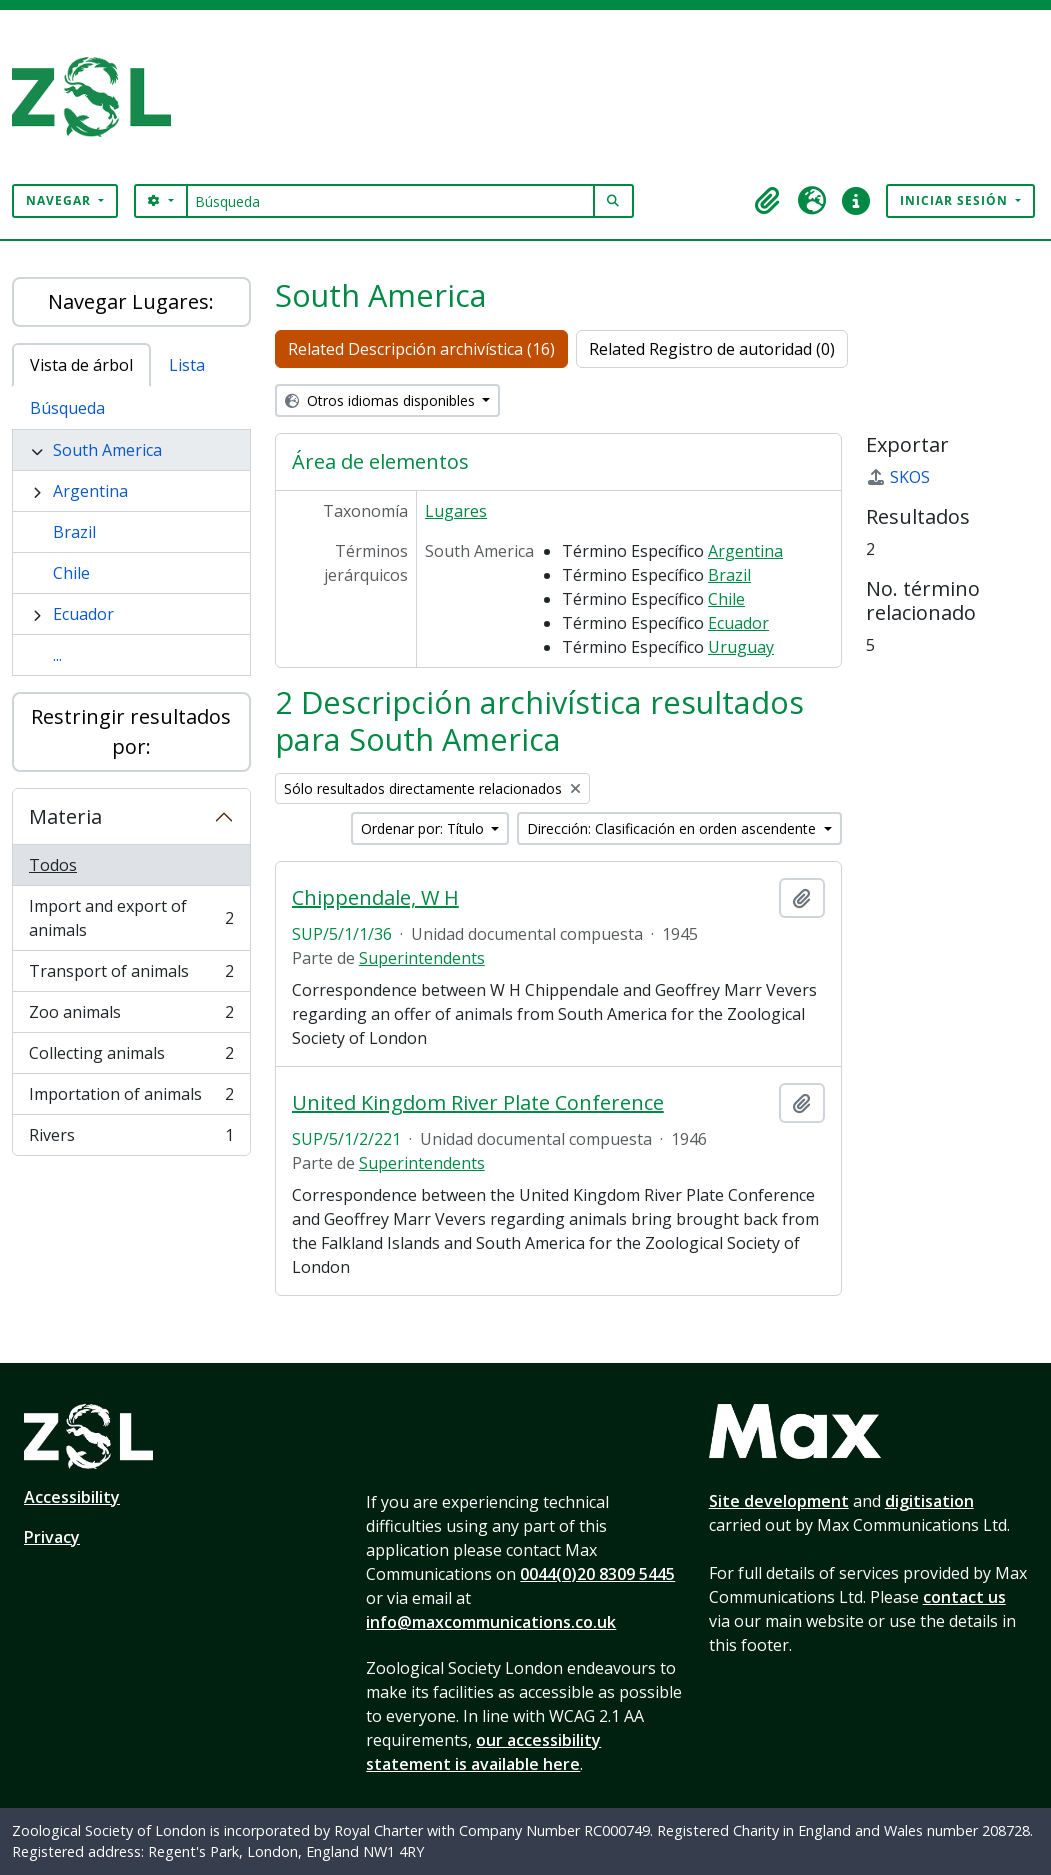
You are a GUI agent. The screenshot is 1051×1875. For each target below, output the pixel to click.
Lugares (456, 511)
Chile (71, 573)
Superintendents (422, 958)
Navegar (60, 200)
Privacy (52, 1537)
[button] (768, 201)
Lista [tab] (187, 365)
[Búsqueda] (390, 201)
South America (107, 450)
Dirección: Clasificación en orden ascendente (673, 828)
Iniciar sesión (956, 200)
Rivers (131, 1139)
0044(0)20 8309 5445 (597, 1574)
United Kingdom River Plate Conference (478, 1103)
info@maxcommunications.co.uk (491, 1622)
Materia (65, 816)
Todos (53, 865)
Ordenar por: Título (424, 828)
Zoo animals (131, 1016)
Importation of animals (131, 1098)
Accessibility (72, 1497)
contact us (964, 1597)
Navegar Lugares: (131, 301)
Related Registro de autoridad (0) (712, 349)
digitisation (929, 1501)
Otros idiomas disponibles (382, 400)
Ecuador (83, 614)
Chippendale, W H (375, 898)
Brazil (74, 532)
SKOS (898, 477)
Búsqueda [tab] (67, 408)
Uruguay (741, 647)
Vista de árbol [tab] (81, 365)
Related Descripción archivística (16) (421, 349)
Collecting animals (131, 1057)
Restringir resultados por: (131, 731)
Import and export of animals (131, 918)
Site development (779, 1501)
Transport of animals (131, 975)
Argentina (90, 491)
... (57, 655)
